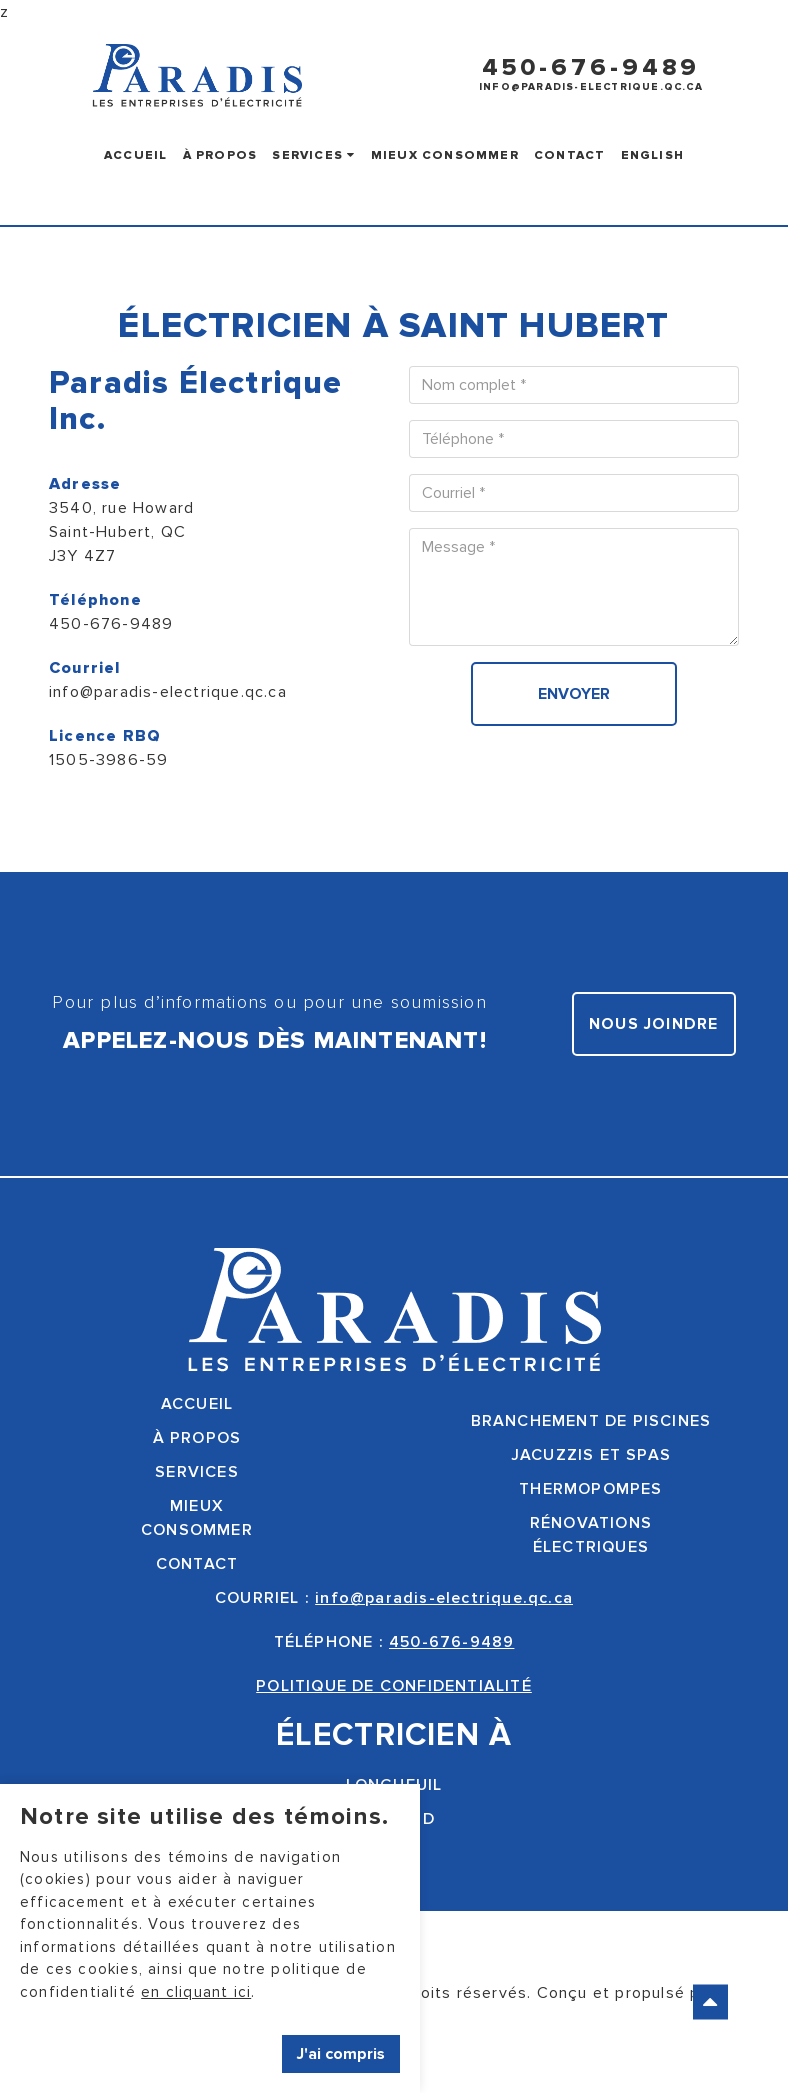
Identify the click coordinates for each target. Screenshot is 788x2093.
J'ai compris (341, 2054)
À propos (220, 155)
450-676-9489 (591, 68)
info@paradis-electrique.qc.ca (591, 87)
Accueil (135, 155)
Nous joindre (653, 1024)
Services (313, 155)
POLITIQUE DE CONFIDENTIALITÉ (394, 1686)
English (652, 155)
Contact (569, 155)
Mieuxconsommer (197, 1518)
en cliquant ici (196, 1992)
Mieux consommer (445, 155)
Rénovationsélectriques (591, 1535)
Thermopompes (590, 1489)
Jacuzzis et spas (591, 1455)
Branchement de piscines (591, 1421)
